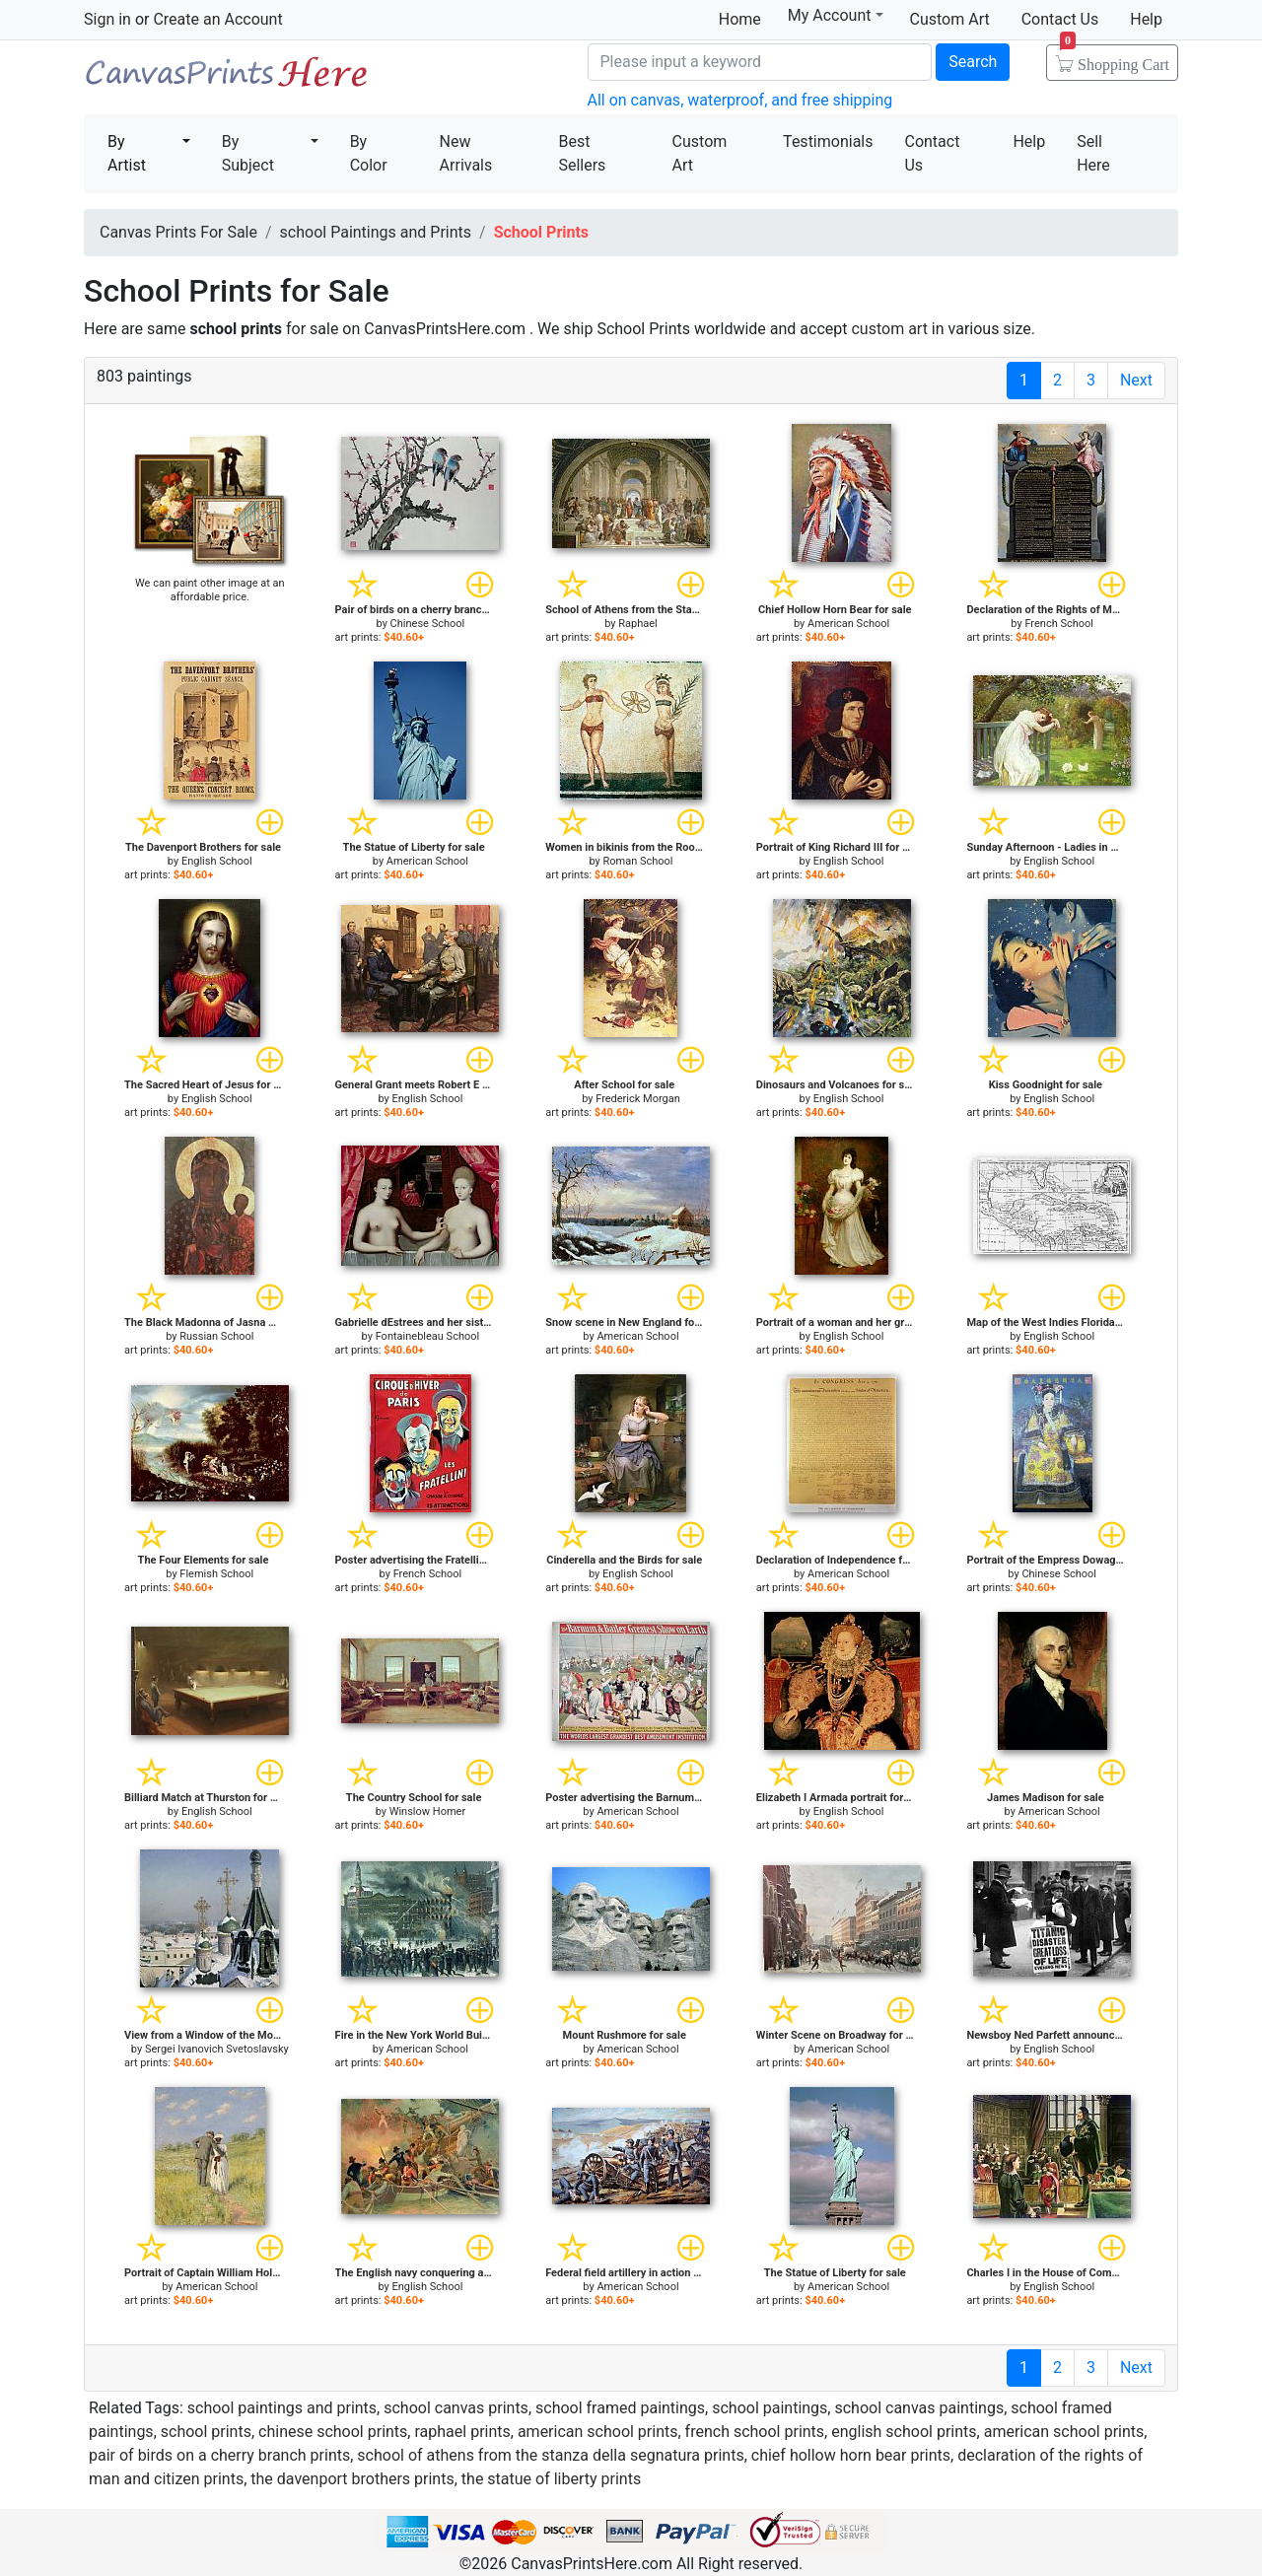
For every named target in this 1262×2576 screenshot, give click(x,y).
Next (1136, 380)
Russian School (216, 1336)
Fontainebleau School (428, 1336)
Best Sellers (581, 153)
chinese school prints (332, 2431)
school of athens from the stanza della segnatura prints (550, 2455)
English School (216, 861)
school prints (206, 2431)
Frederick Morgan (638, 1098)
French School (1058, 623)
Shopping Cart (1114, 58)
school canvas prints (456, 2408)
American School (848, 623)
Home (740, 19)
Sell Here (1093, 153)
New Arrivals (466, 153)
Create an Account (217, 19)
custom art (889, 328)
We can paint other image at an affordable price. (210, 590)
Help (1146, 19)
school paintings (769, 2408)
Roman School (637, 861)
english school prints (903, 2431)
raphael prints (462, 2431)
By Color (368, 153)
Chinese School (427, 623)
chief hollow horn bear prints (850, 2455)
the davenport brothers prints (352, 2479)
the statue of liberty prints (551, 2479)
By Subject (248, 153)
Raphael (638, 623)
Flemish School (216, 1573)
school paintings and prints (282, 2408)
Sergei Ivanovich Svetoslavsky (217, 2049)
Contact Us (1060, 19)
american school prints (598, 2431)
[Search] (760, 62)
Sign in (107, 19)
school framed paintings (620, 2408)
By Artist (126, 153)
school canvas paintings (919, 2408)
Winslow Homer (427, 1811)
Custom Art (950, 19)
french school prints (755, 2431)
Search (972, 61)
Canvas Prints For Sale (227, 79)
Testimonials (828, 141)
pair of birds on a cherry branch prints (219, 2455)
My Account (835, 15)
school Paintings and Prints (375, 232)
